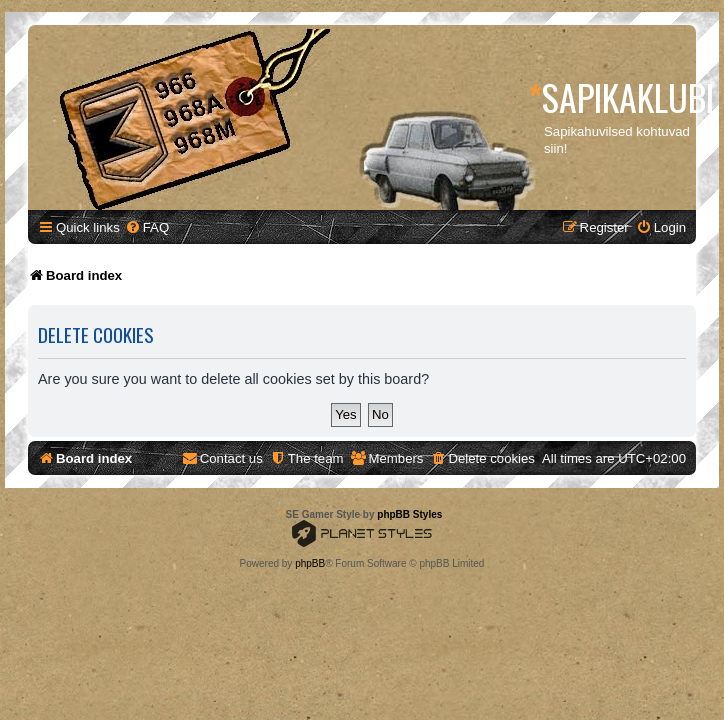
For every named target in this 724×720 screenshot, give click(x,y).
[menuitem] (147, 227)
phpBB (310, 563)
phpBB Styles (409, 514)
